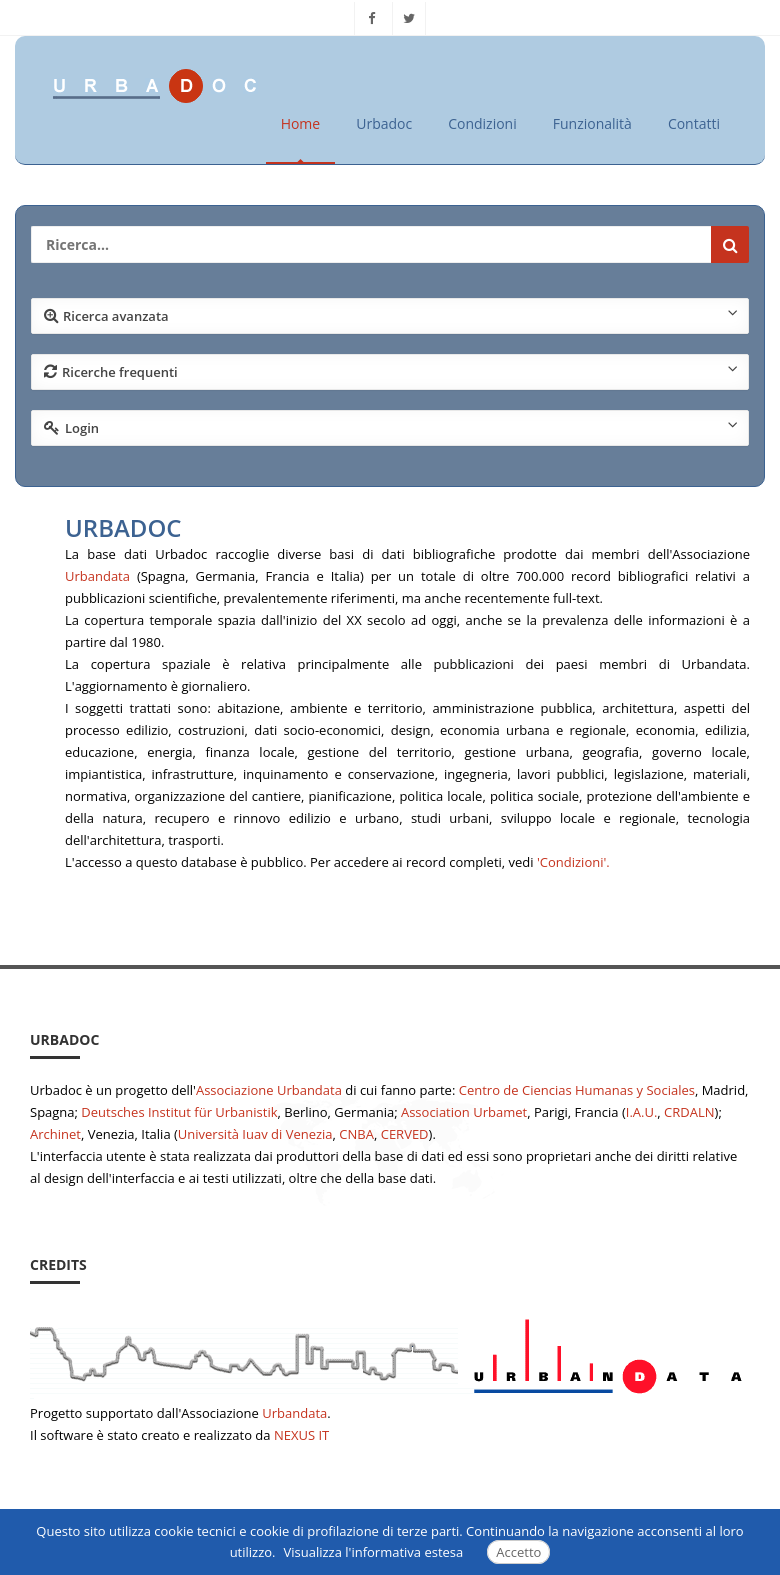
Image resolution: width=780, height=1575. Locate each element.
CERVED (405, 1134)
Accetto (518, 1552)
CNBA (356, 1134)
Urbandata (97, 576)
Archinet (55, 1134)
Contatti (694, 123)
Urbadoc (384, 123)
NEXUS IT (301, 1435)
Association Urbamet (464, 1112)
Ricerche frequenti (391, 371)
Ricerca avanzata (391, 315)
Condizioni (482, 123)
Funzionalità (592, 123)
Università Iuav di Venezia (255, 1134)
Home (301, 123)
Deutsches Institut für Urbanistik (179, 1112)
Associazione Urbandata (269, 1090)
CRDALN (689, 1112)
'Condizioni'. (573, 862)
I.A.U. (642, 1112)
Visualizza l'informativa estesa (374, 1552)
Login (391, 427)
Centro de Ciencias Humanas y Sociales (577, 1090)
